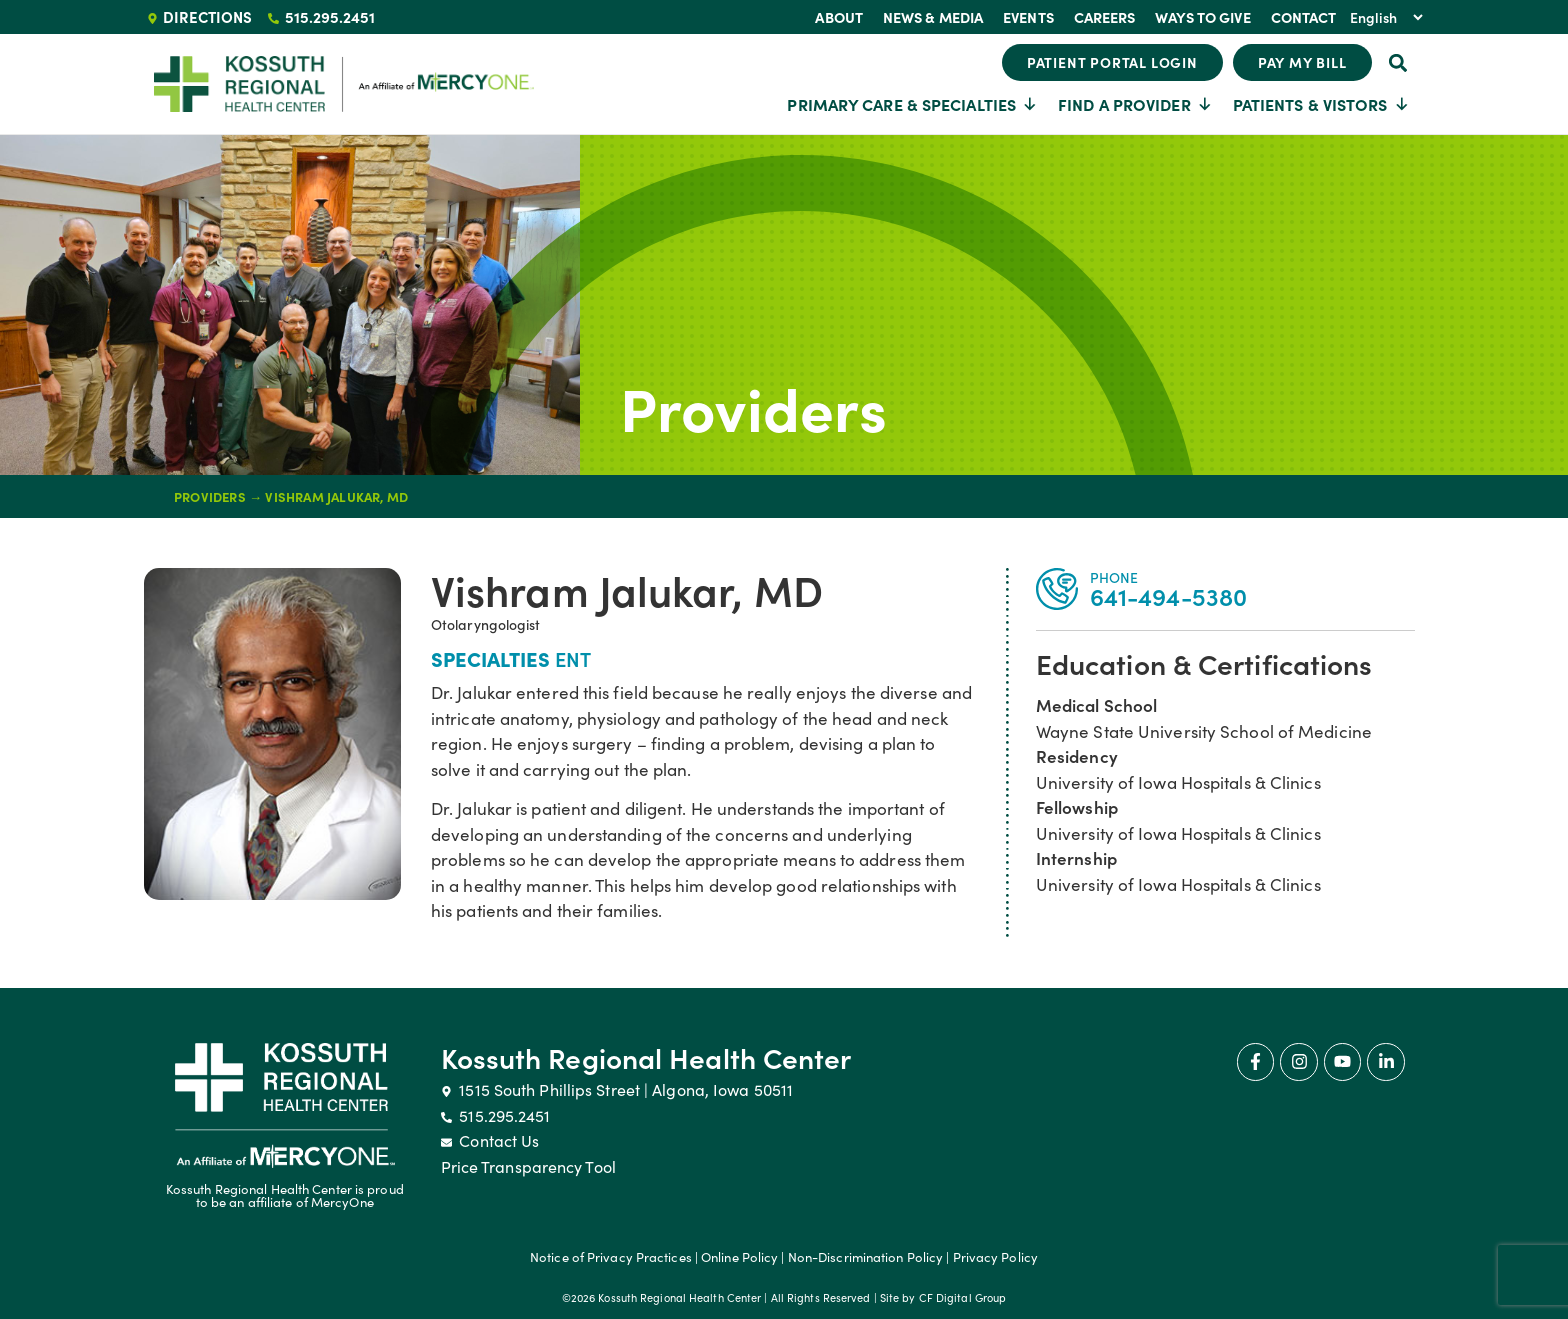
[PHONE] (1057, 589)
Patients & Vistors (1321, 104)
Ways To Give (1202, 17)
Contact (1304, 17)
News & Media (933, 17)
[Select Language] (1386, 17)
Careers (1105, 17)
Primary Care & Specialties (912, 104)
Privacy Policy (995, 1257)
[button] (1398, 62)
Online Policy (739, 1257)
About (839, 17)
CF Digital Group (963, 1297)
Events (1028, 17)
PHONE (1114, 577)
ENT (573, 658)
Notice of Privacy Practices (611, 1257)
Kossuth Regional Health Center (646, 1057)
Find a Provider (1135, 104)
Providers (753, 406)
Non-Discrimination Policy (866, 1257)
